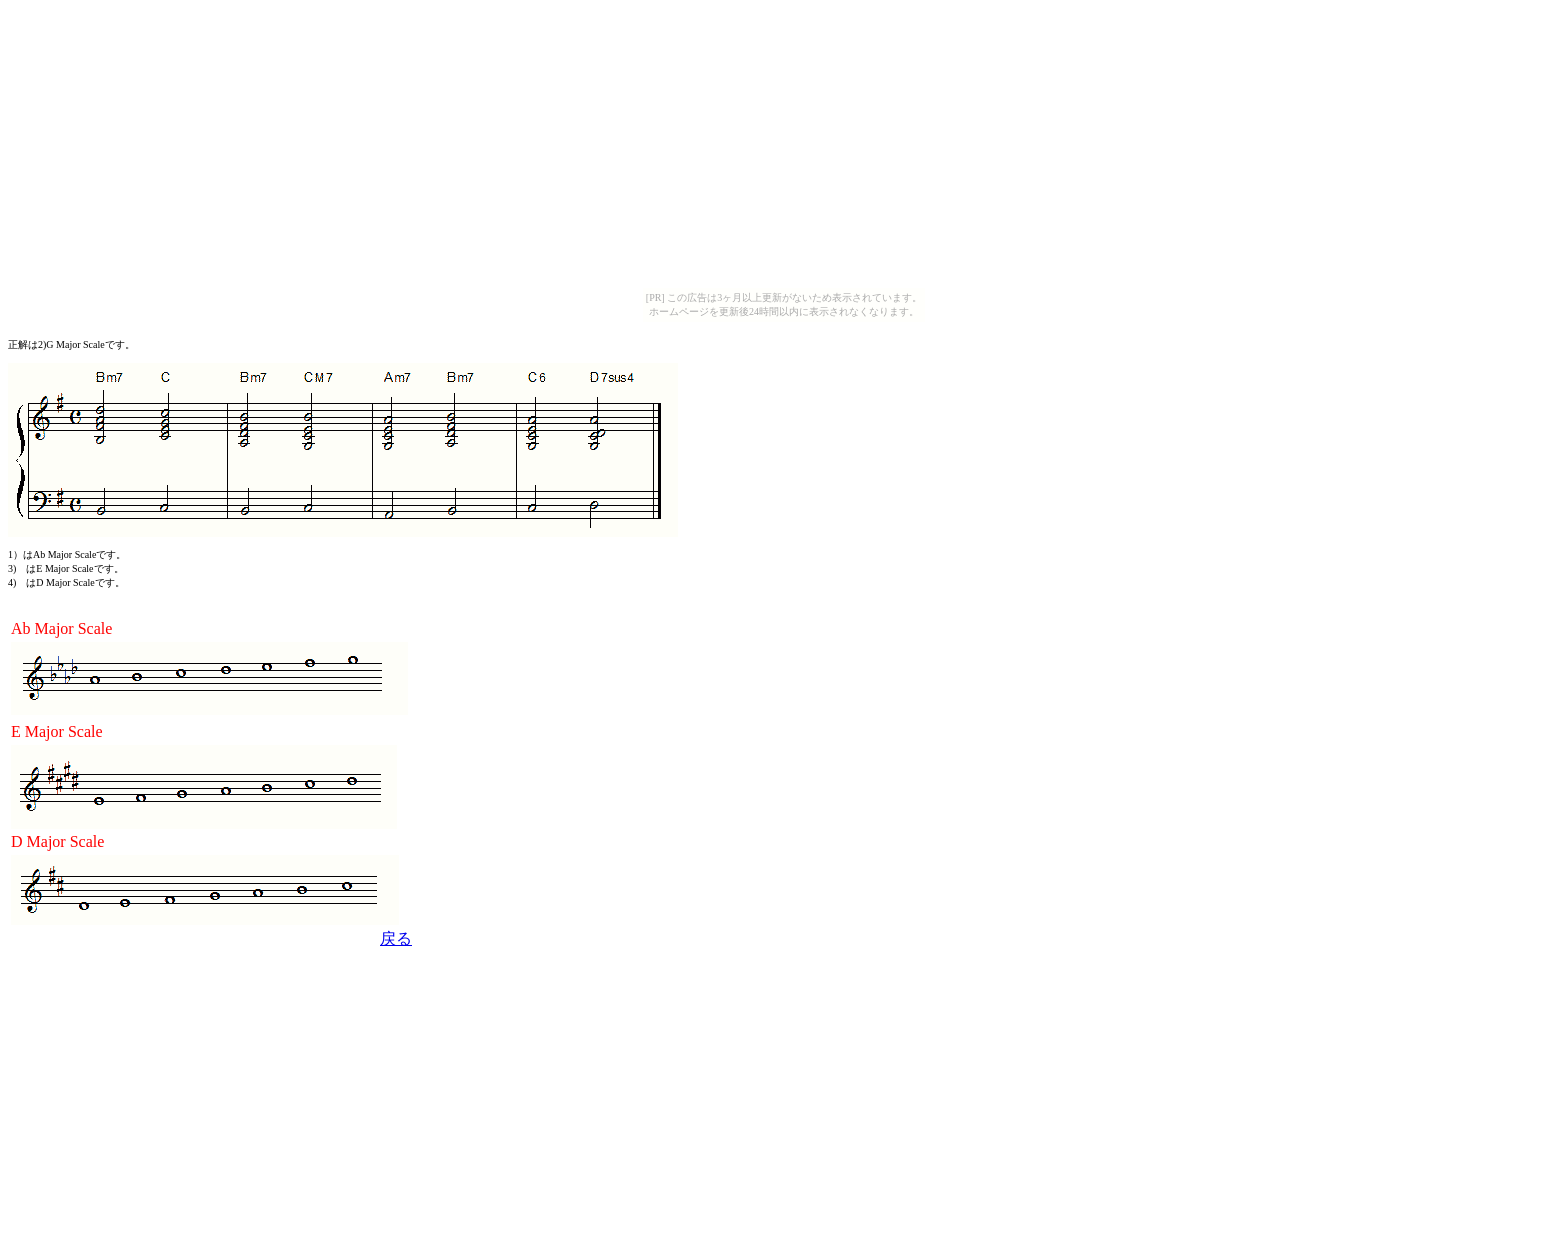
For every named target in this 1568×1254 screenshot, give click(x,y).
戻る (396, 938)
